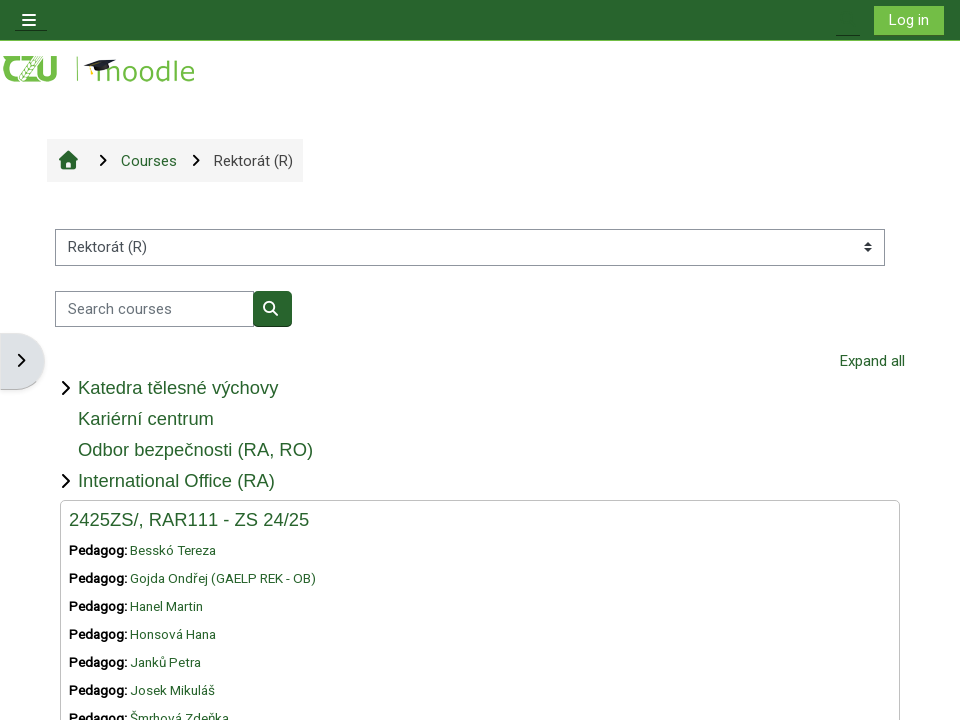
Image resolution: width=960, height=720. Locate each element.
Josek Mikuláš (172, 690)
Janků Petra (165, 662)
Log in (909, 20)
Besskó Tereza (173, 550)
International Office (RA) (176, 480)
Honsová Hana (173, 634)
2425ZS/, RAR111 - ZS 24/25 (189, 519)
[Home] (100, 69)
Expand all (872, 361)
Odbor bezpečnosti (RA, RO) (195, 449)
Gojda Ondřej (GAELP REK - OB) (223, 578)
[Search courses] (154, 309)
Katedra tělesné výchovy (178, 387)
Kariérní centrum (146, 418)
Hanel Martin (166, 606)
